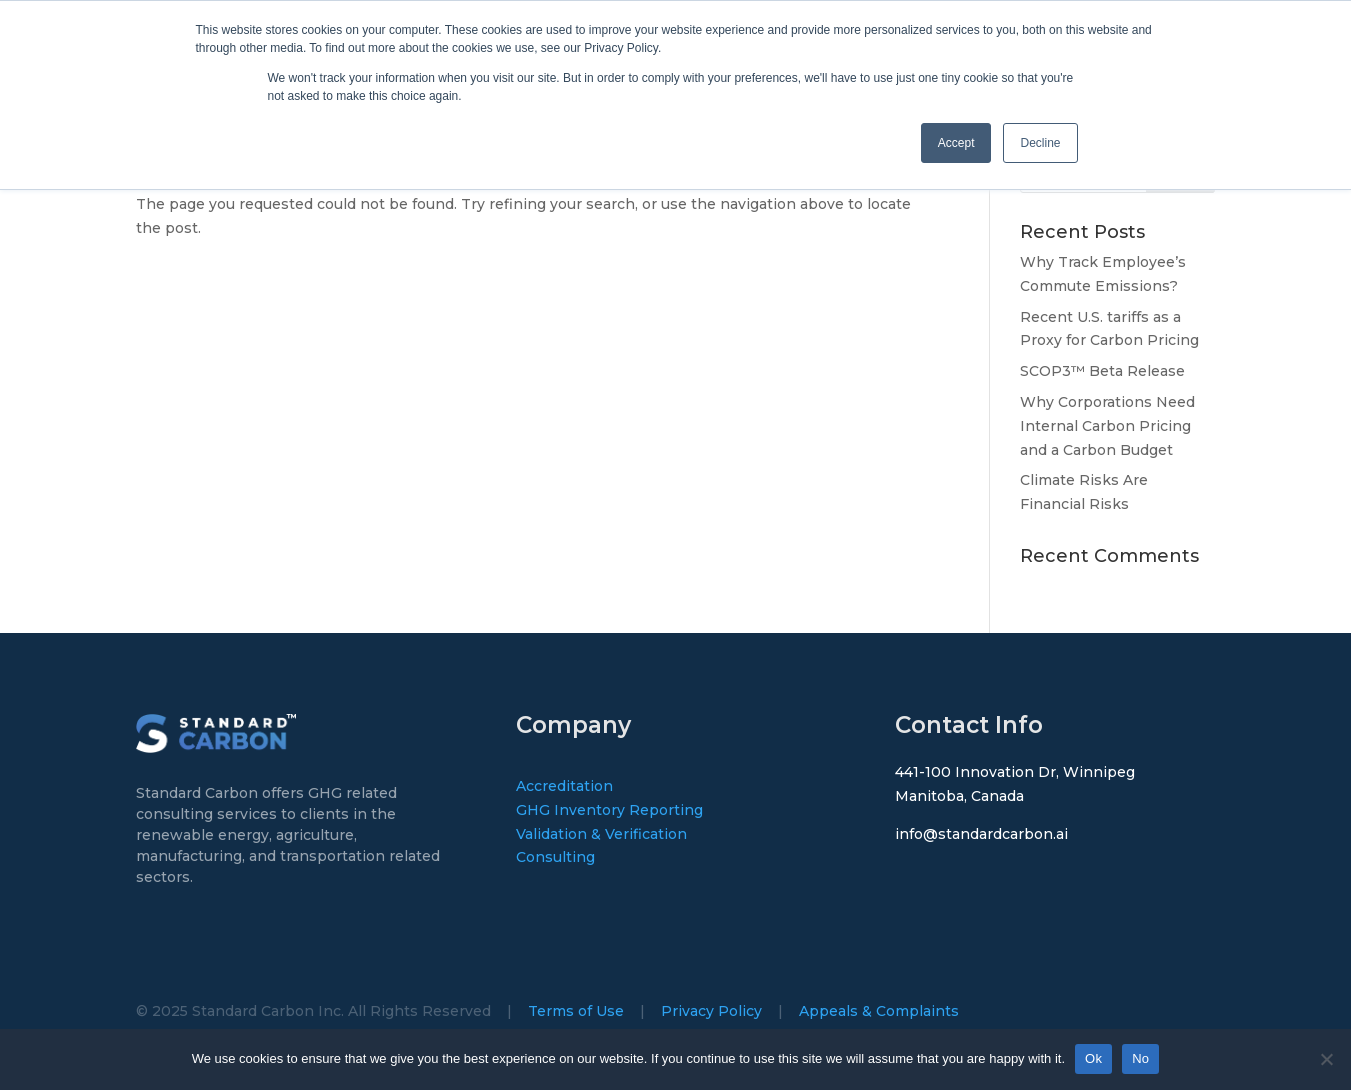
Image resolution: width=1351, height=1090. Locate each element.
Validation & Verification (601, 834)
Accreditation (564, 786)
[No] (1326, 1059)
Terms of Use (576, 1011)
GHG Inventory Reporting (609, 810)
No (1140, 1058)
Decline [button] (1040, 143)
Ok (1093, 1058)
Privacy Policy (711, 1011)
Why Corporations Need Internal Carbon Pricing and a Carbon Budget (1107, 426)
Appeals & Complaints (879, 1011)
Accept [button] (956, 143)
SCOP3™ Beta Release (1102, 371)
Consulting (555, 857)
